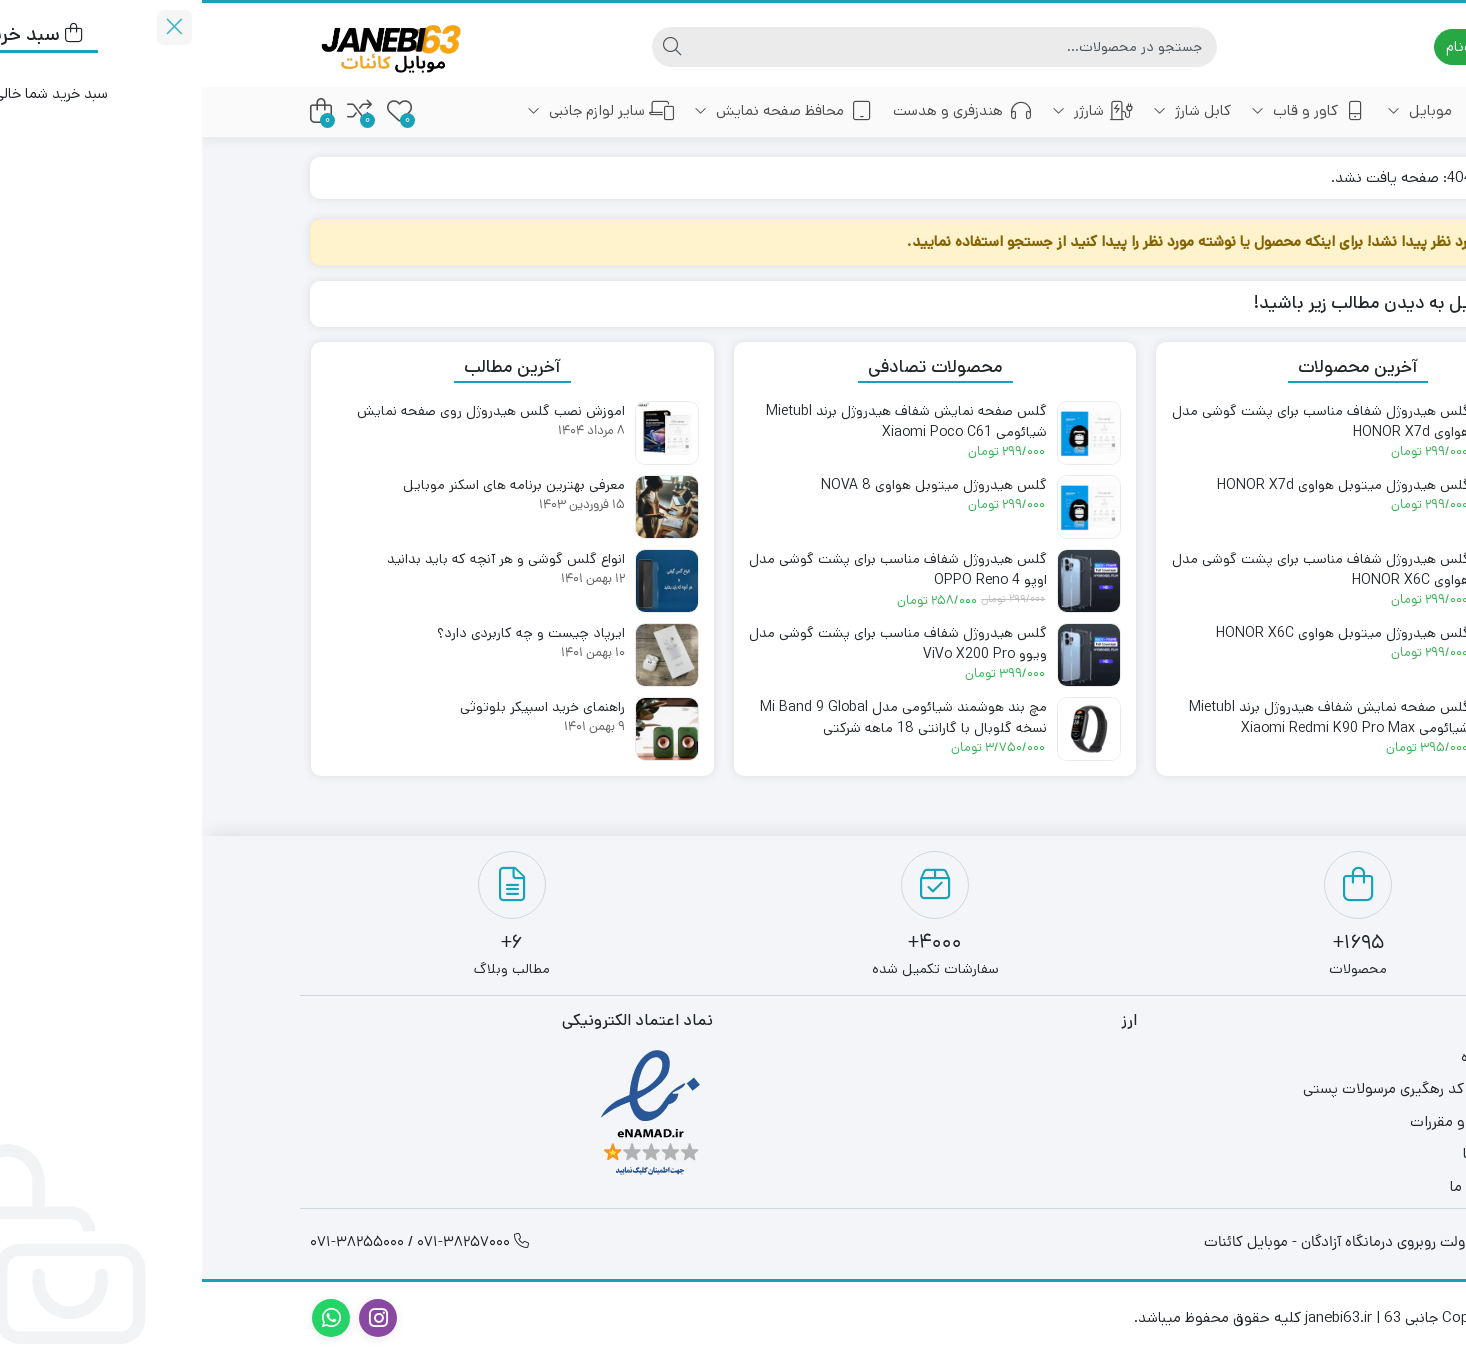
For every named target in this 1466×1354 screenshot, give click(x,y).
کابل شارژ (990, 110)
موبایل (1217, 110)
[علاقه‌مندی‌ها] (197, 111)
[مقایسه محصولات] (157, 111)
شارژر (890, 110)
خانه (1309, 110)
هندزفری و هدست (760, 110)
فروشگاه (1296, 1056)
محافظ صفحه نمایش (581, 110)
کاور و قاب (1107, 110)
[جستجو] (752, 47)
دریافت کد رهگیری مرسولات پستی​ (1217, 1088)
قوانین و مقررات (1271, 1121)
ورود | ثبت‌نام (1295, 46)
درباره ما (1297, 1153)
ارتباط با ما (1291, 1186)
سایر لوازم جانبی (398, 110)
